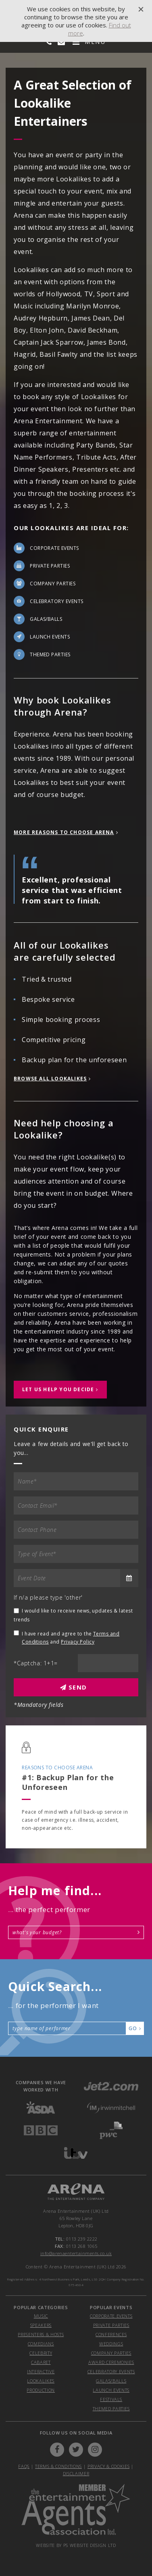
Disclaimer (76, 2473)
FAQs (23, 2466)
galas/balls (111, 2381)
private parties (111, 2325)
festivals (111, 2399)
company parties (111, 2353)
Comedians (41, 2344)
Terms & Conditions (58, 2466)
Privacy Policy (77, 1641)
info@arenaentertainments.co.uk (76, 2253)
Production (41, 2390)
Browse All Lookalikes (50, 1078)
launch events (111, 2390)
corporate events (111, 2316)
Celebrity (40, 2353)
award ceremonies (111, 2362)
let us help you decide (58, 1389)
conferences (111, 2334)
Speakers (41, 2325)
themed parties (111, 2408)
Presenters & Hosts (41, 2334)
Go (135, 2028)
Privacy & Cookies (108, 2466)
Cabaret (41, 2362)
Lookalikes (40, 2381)
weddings (111, 2344)
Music (41, 2316)
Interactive (40, 2371)
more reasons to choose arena (64, 832)
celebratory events (111, 2371)
